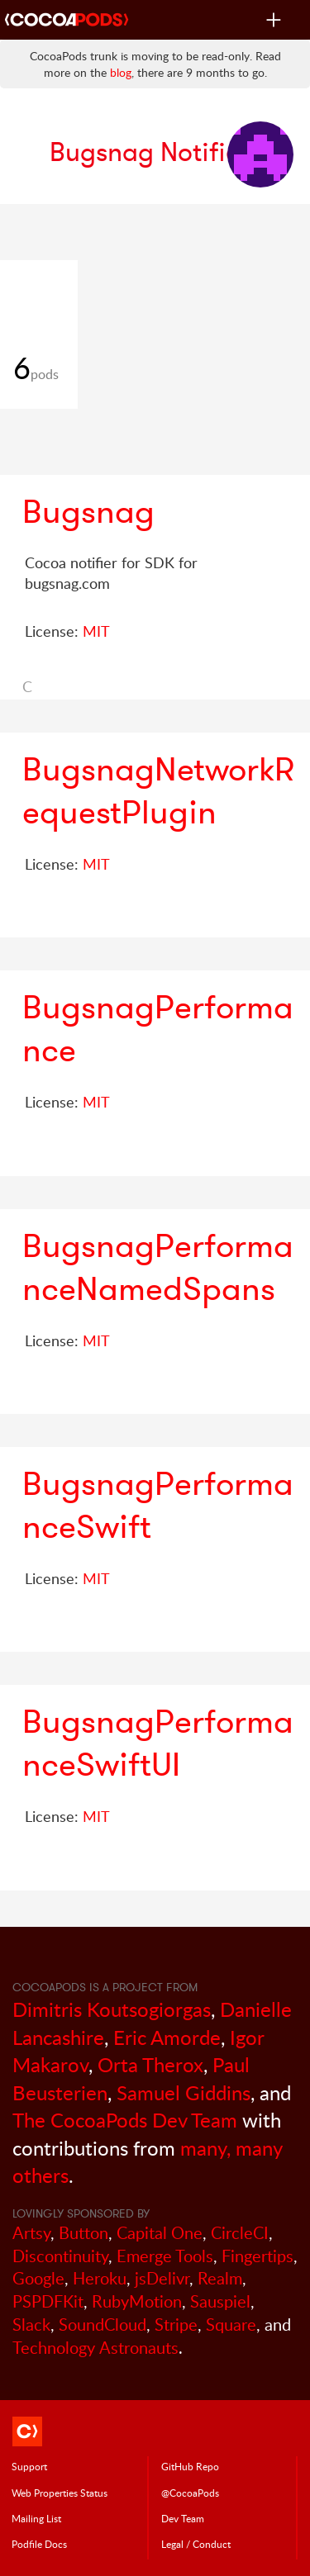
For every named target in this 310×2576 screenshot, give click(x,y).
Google (38, 2278)
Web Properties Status (59, 2492)
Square (231, 2324)
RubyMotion (137, 2301)
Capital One (160, 2233)
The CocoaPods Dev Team (124, 2119)
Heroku (99, 2278)
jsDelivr (162, 2278)
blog (120, 72)
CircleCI (240, 2233)
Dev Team (182, 2518)
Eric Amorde (167, 2037)
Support (29, 2466)
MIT (96, 631)
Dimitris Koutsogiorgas (111, 2009)
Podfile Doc (39, 2543)
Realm (220, 2278)
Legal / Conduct (196, 2543)
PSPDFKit (47, 2301)
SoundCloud (102, 2324)
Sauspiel (220, 2301)
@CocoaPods (190, 2492)
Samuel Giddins (183, 2092)
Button (83, 2233)
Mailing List (36, 2518)
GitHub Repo (190, 2466)
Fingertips (257, 2256)
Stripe (176, 2324)
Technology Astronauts (95, 2347)
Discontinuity (60, 2256)
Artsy (31, 2233)
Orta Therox (150, 2064)
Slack (31, 2324)
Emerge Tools (165, 2256)
